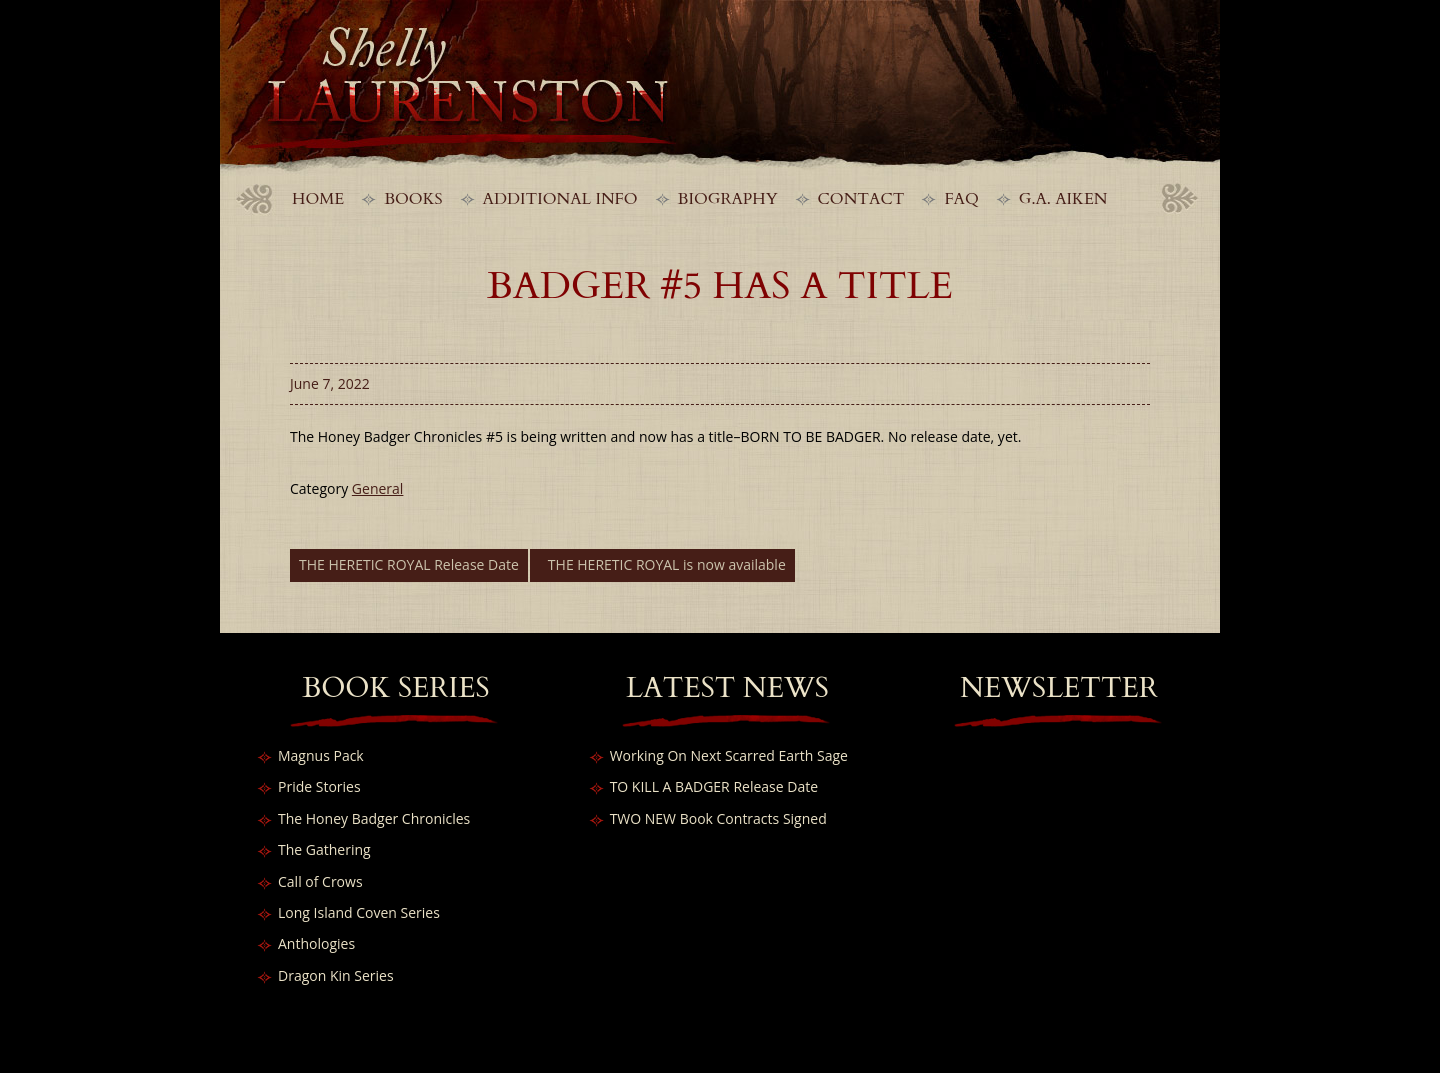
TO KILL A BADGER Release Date (714, 786)
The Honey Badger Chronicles (374, 818)
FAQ (961, 199)
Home (318, 199)
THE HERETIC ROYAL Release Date (409, 564)
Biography (728, 199)
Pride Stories (319, 786)
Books (413, 199)
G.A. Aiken (1063, 199)
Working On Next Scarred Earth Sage (729, 755)
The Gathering (324, 849)
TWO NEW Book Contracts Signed (718, 818)
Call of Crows (320, 881)
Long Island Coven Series (359, 912)
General (378, 488)
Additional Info (560, 199)
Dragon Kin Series (336, 975)
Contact (861, 199)
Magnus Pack (321, 755)
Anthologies (316, 943)
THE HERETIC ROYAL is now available (667, 564)
